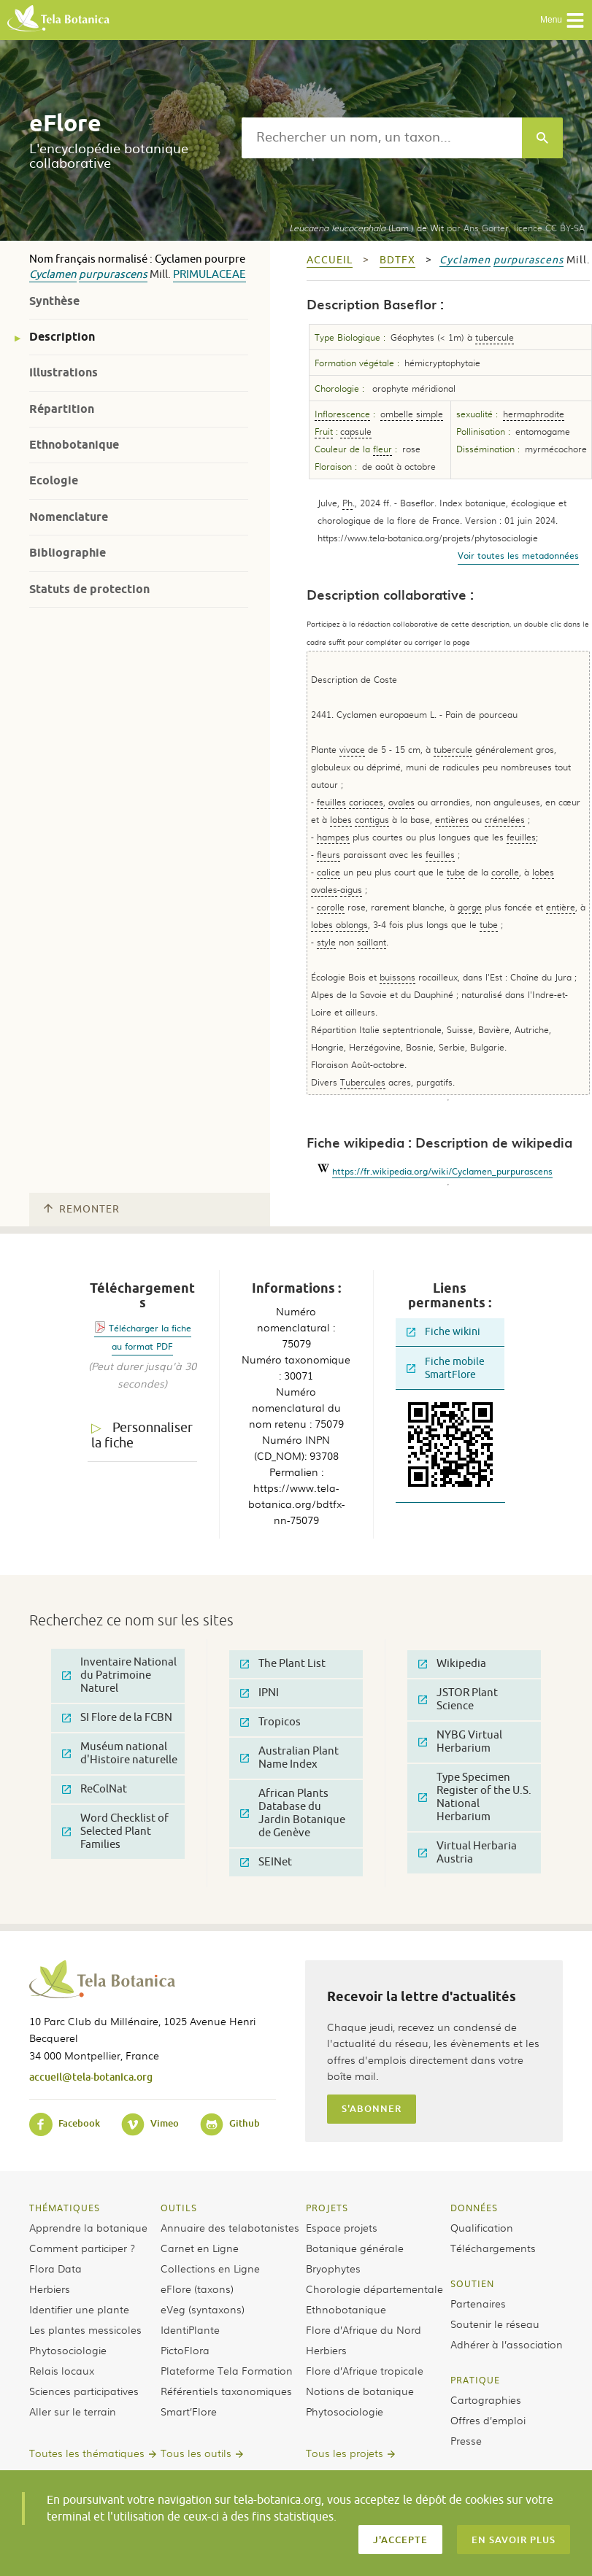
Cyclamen (53, 275)
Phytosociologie (68, 2350)
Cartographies (485, 2399)
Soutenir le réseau (494, 2323)
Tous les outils (196, 2452)
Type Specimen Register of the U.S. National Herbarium (474, 1797)
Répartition (61, 409)
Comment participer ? (82, 2247)
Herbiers (49, 2288)
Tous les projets (344, 2452)
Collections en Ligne (210, 2268)
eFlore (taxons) (197, 2288)
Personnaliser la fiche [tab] (142, 1435)
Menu (562, 20)
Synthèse (54, 301)
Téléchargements (493, 2247)
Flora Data (55, 2268)
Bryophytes (333, 2268)
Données (474, 2207)
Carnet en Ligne (200, 2247)
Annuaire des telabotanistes (230, 2227)
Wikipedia (452, 1664)
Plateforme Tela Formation (227, 2370)
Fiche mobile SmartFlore (446, 1368)
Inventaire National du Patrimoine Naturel (119, 1675)
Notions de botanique (360, 2390)
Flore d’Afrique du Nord (363, 2329)
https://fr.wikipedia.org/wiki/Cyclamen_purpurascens (442, 1170)
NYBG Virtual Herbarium (460, 1741)
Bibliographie (67, 553)
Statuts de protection (89, 589)
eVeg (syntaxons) (203, 2309)
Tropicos (270, 1722)
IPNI (259, 1693)
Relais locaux (61, 2370)
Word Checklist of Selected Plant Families (115, 1831)
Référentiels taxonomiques (226, 2390)
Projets (327, 2207)
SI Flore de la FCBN (117, 1718)
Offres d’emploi (488, 2420)
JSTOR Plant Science (458, 1699)
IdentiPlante (190, 2329)
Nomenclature (68, 517)
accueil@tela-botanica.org (91, 2076)
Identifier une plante (79, 2309)
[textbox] (382, 137)
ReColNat (94, 1789)
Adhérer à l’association (506, 2344)
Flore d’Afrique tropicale (364, 2370)
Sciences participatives (84, 2390)
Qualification (481, 2227)
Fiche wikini (443, 1332)
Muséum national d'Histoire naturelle (119, 1753)
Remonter (82, 1209)
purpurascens (113, 275)
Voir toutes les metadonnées (518, 555)
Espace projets (341, 2227)
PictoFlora (185, 2350)
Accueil (330, 260)
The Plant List (283, 1664)
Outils (179, 2207)
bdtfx (397, 260)
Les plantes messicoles (85, 2329)
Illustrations (63, 372)
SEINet (266, 1862)
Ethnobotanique (74, 445)
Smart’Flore (189, 2411)
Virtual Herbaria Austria (467, 1852)
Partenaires (478, 2303)
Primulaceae (209, 275)
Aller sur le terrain (72, 2411)
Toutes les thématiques (87, 2452)
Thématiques (64, 2207)
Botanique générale (355, 2247)
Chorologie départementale (374, 2288)
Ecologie (53, 480)
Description (62, 337)
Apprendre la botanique (88, 2227)
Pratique (475, 2379)
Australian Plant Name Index (289, 1757)
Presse (466, 2440)
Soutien (472, 2283)
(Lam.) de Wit (366, 227)
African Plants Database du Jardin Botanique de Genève (292, 1813)
